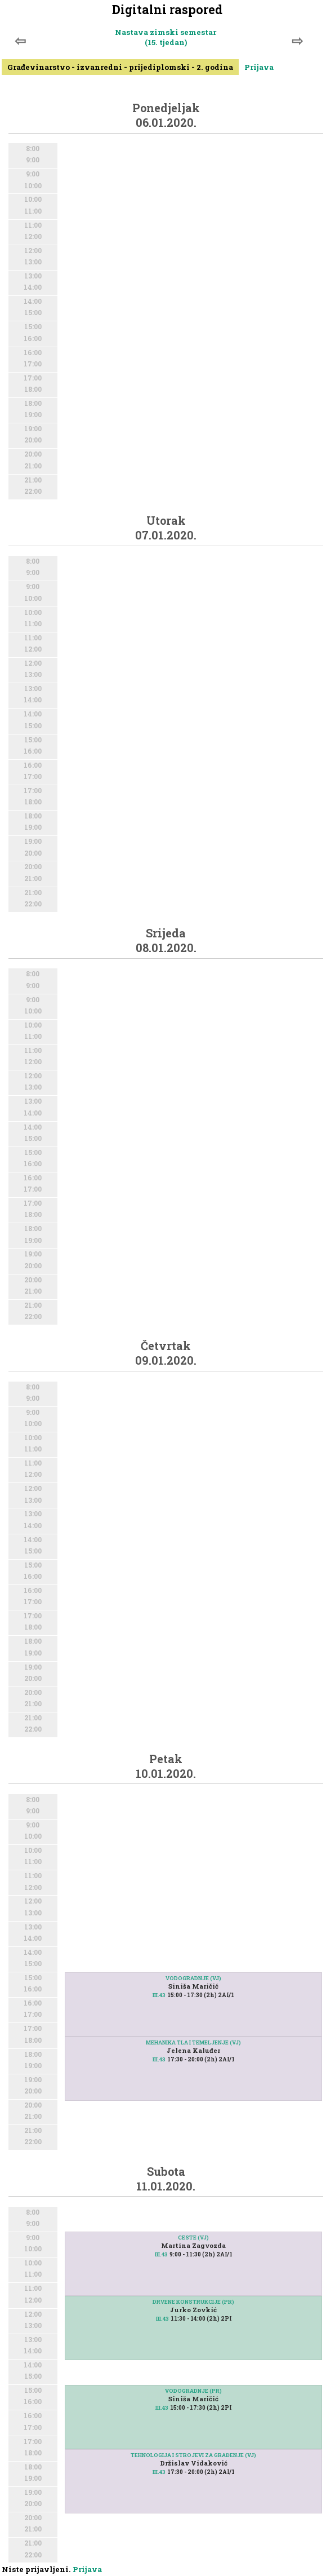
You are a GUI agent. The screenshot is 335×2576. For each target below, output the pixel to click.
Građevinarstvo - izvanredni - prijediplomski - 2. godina (120, 67)
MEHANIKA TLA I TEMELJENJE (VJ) (193, 2042)
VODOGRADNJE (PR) (193, 2390)
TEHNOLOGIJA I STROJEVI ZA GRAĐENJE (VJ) (193, 2455)
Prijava (259, 67)
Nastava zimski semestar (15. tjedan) (165, 37)
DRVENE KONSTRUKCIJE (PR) (193, 2301)
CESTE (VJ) (193, 2237)
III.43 (159, 1995)
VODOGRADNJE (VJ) (193, 1978)
